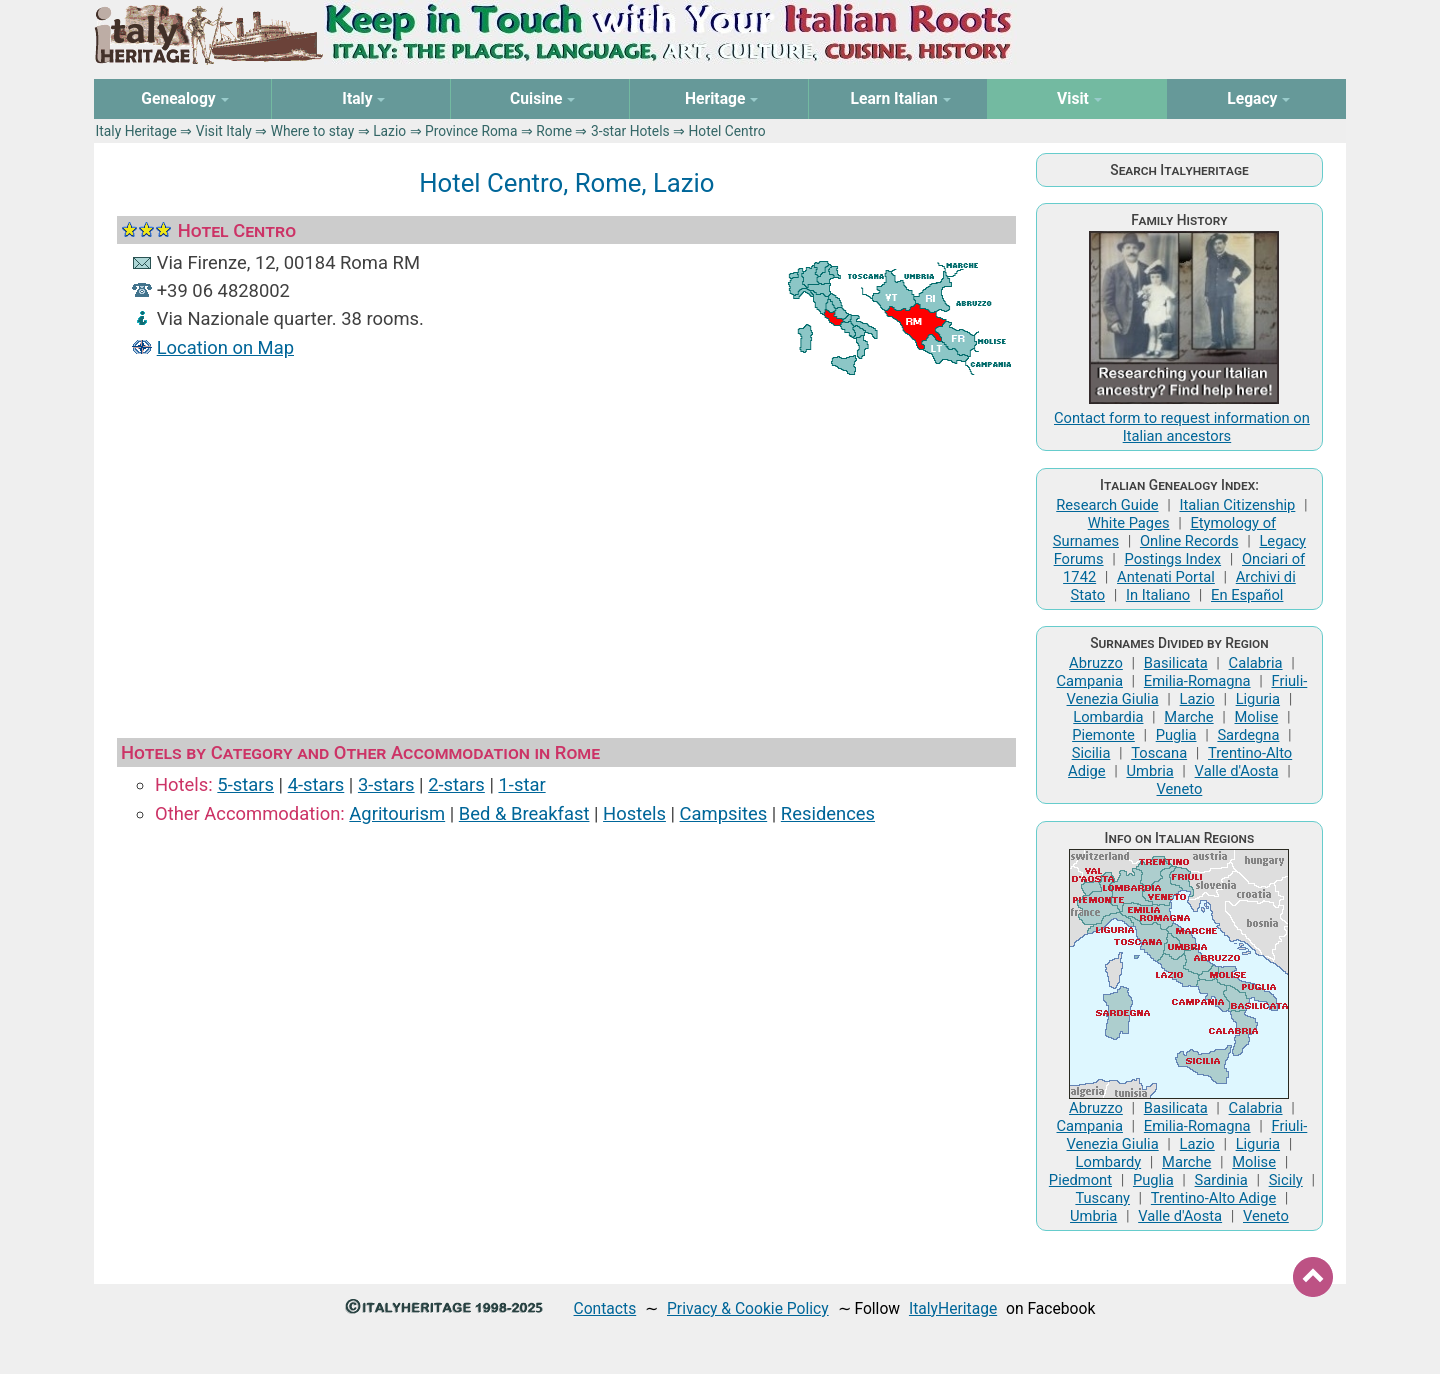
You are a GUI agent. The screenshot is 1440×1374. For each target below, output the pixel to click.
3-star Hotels (630, 131)
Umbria (1149, 771)
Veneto (1180, 789)
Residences (828, 813)
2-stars (456, 784)
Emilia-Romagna (1197, 681)
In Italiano (1158, 595)
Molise (1257, 717)
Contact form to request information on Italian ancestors (1182, 427)
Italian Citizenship (1237, 505)
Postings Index (1172, 559)
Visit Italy (224, 131)
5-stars (245, 784)
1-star (521, 784)
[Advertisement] (566, 553)
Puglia (1176, 735)
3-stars (386, 784)
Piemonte (1103, 735)
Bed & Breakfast (524, 813)
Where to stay (313, 131)
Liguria (1258, 699)
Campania (1090, 681)
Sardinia (1221, 1180)
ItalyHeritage (953, 1308)
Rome (554, 131)
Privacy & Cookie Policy (748, 1308)
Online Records (1189, 541)
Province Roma (471, 131)
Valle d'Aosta (1237, 771)
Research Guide (1107, 505)
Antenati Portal (1166, 577)
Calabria (1256, 663)
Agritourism (397, 813)
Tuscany (1102, 1198)
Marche (1188, 717)
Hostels (634, 813)
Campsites (724, 813)
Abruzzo (1096, 663)
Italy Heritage (136, 131)
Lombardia (1108, 717)
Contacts (605, 1308)
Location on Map (225, 347)
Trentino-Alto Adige (1213, 1198)
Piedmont (1080, 1180)
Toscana (1159, 753)
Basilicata (1176, 663)
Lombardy (1109, 1162)
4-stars (316, 784)
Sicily (1286, 1180)
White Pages (1129, 523)
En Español (1247, 595)
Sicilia (1091, 753)
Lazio (389, 131)
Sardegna (1248, 735)
